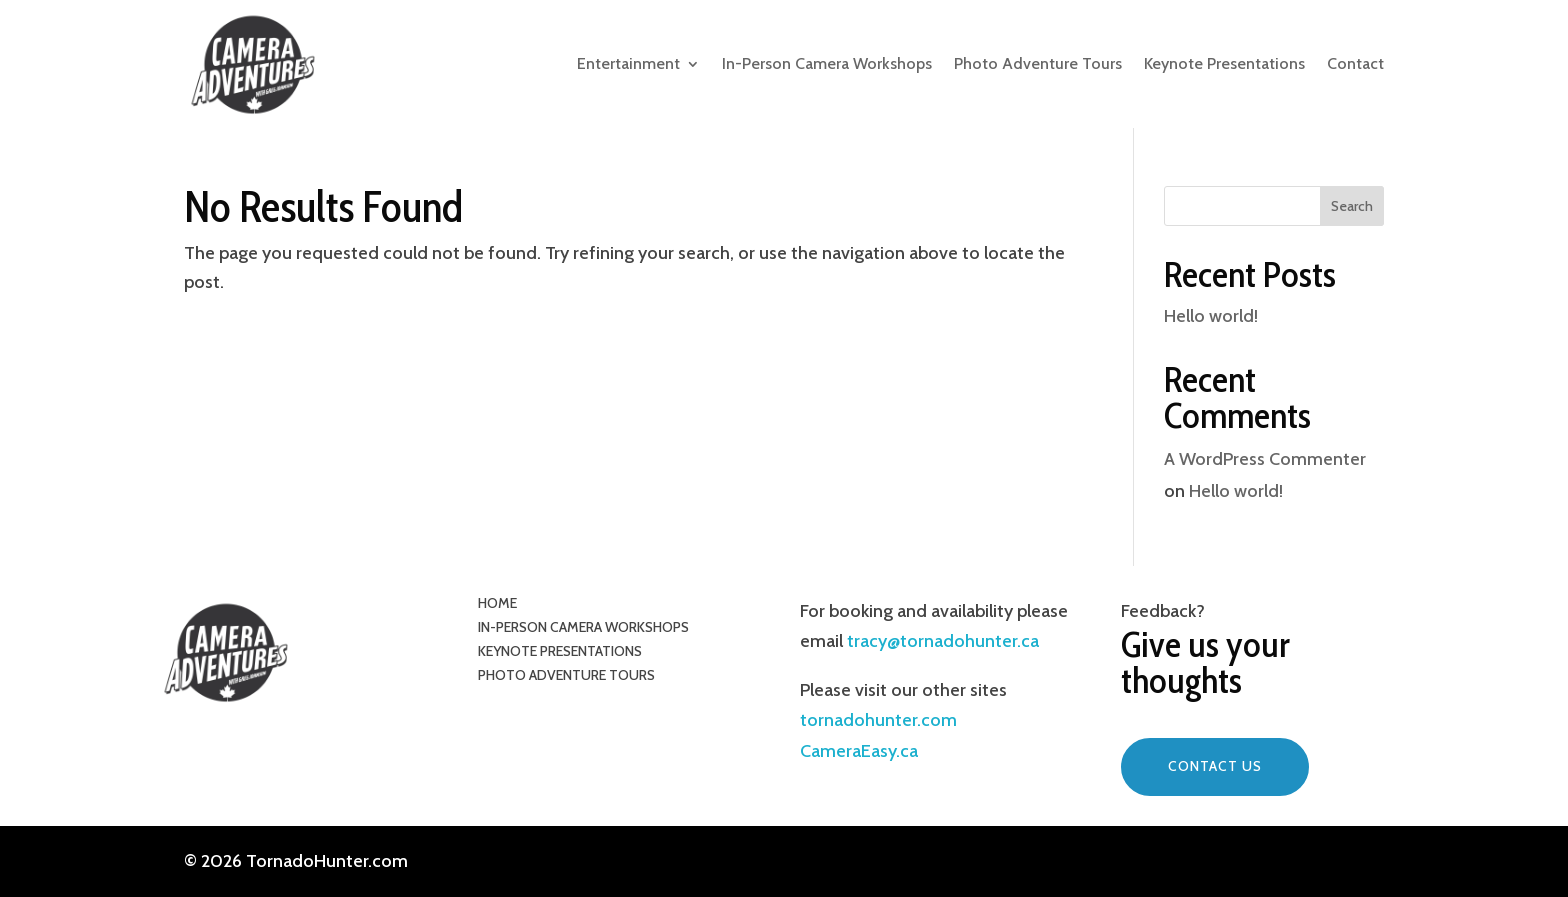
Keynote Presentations (1224, 63)
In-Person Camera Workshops (827, 63)
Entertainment (628, 63)
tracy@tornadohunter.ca (941, 641)
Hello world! (1211, 316)
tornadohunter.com (878, 720)
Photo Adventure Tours (1038, 63)
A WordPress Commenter (1265, 459)
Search (1352, 206)
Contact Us (1215, 766)
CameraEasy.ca (859, 751)
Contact (1355, 63)
